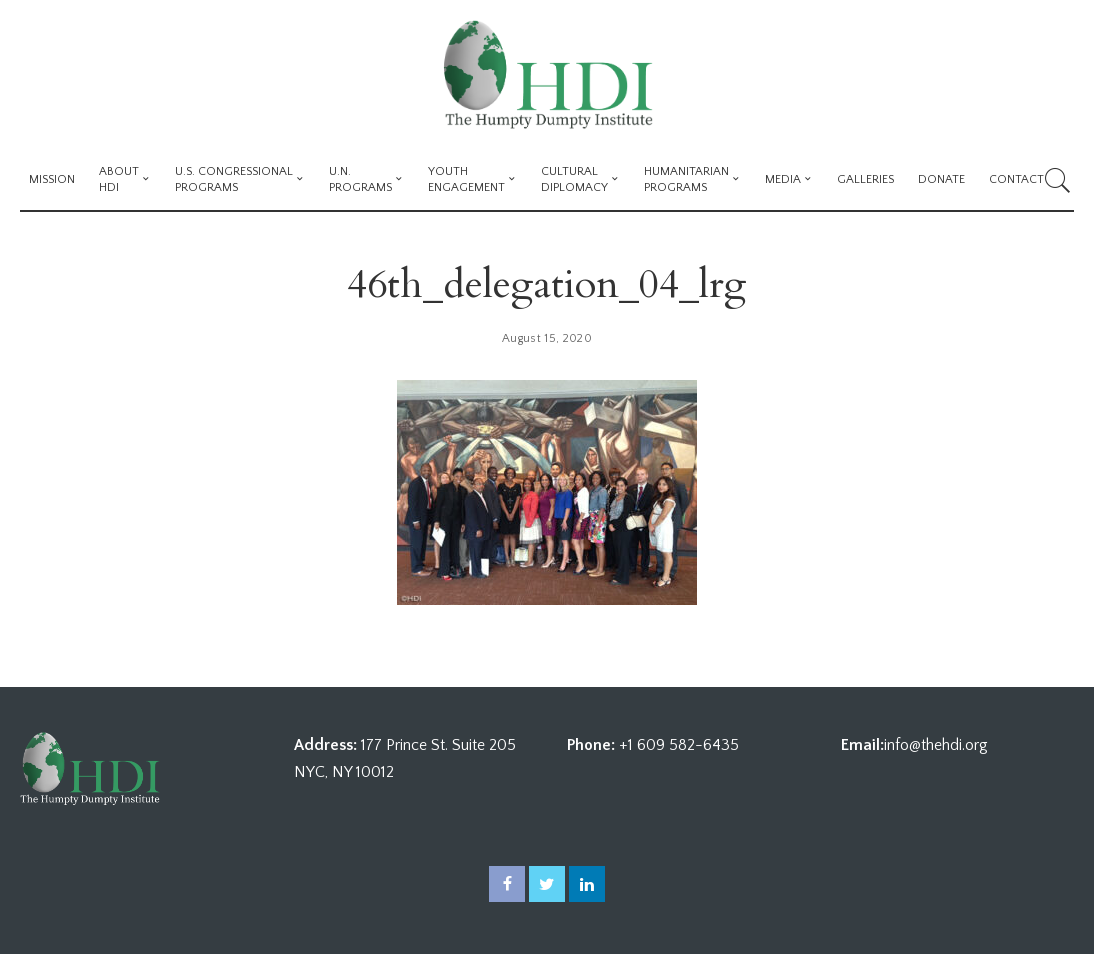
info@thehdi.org (936, 745)
